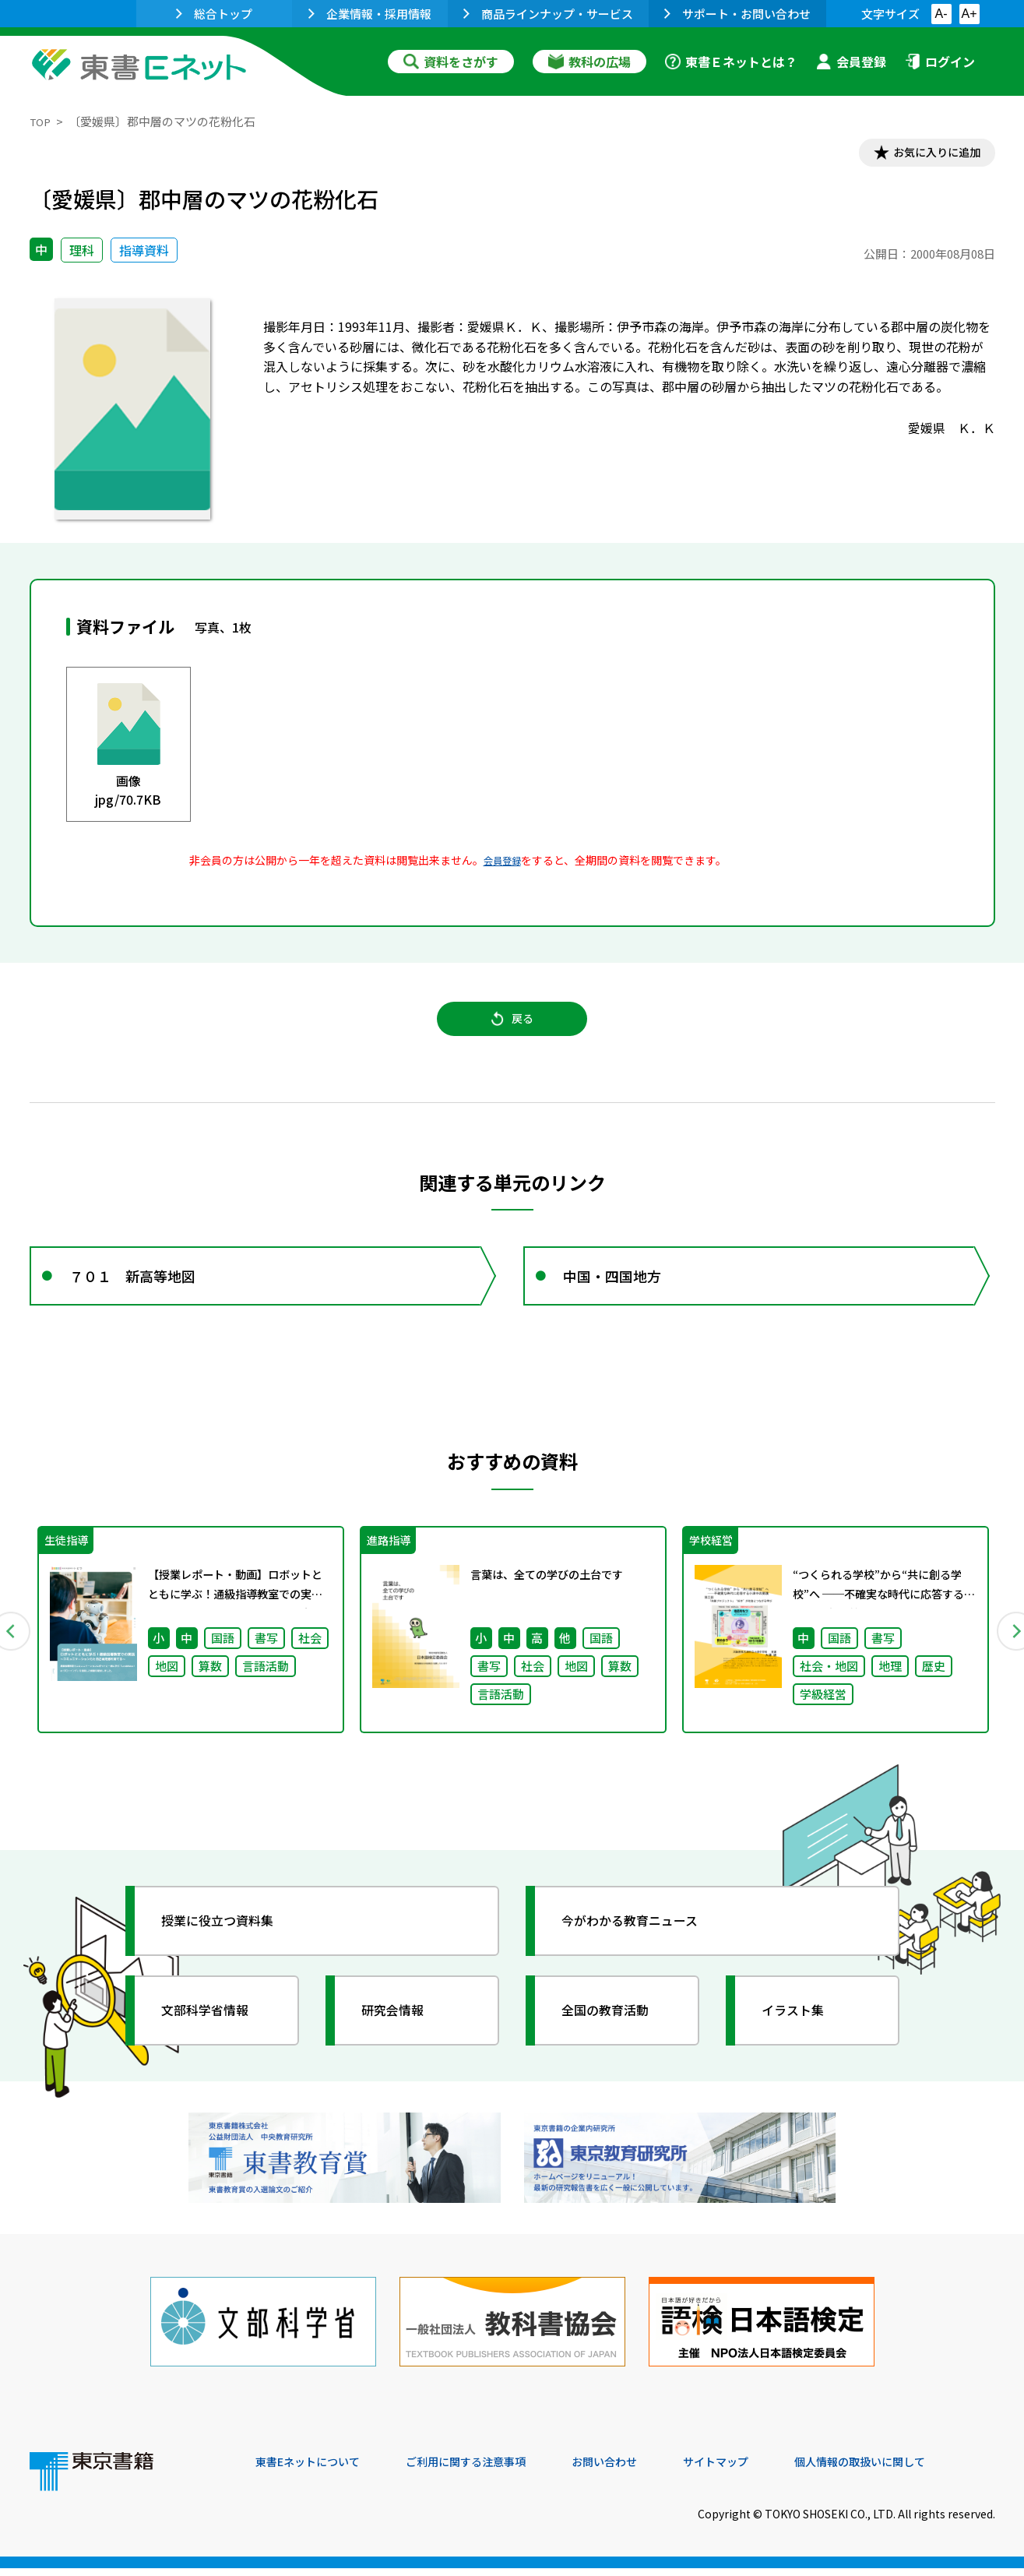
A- (941, 13)
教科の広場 (589, 61)
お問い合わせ (641, 2470)
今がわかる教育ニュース (643, 1947)
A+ (968, 13)
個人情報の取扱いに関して (920, 2470)
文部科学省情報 (215, 2037)
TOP (42, 121)
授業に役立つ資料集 (229, 1947)
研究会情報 (401, 2037)
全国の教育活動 (615, 2037)
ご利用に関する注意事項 (489, 2470)
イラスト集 (801, 2037)
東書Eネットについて (315, 2470)
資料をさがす (450, 61)
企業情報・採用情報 (369, 13)
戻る (512, 1029)
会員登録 (851, 61)
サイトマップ (762, 2470)
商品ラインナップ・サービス (548, 13)
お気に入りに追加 (927, 154)
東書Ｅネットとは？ (731, 61)
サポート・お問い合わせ (737, 13)
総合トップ (214, 13)
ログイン (940, 61)
